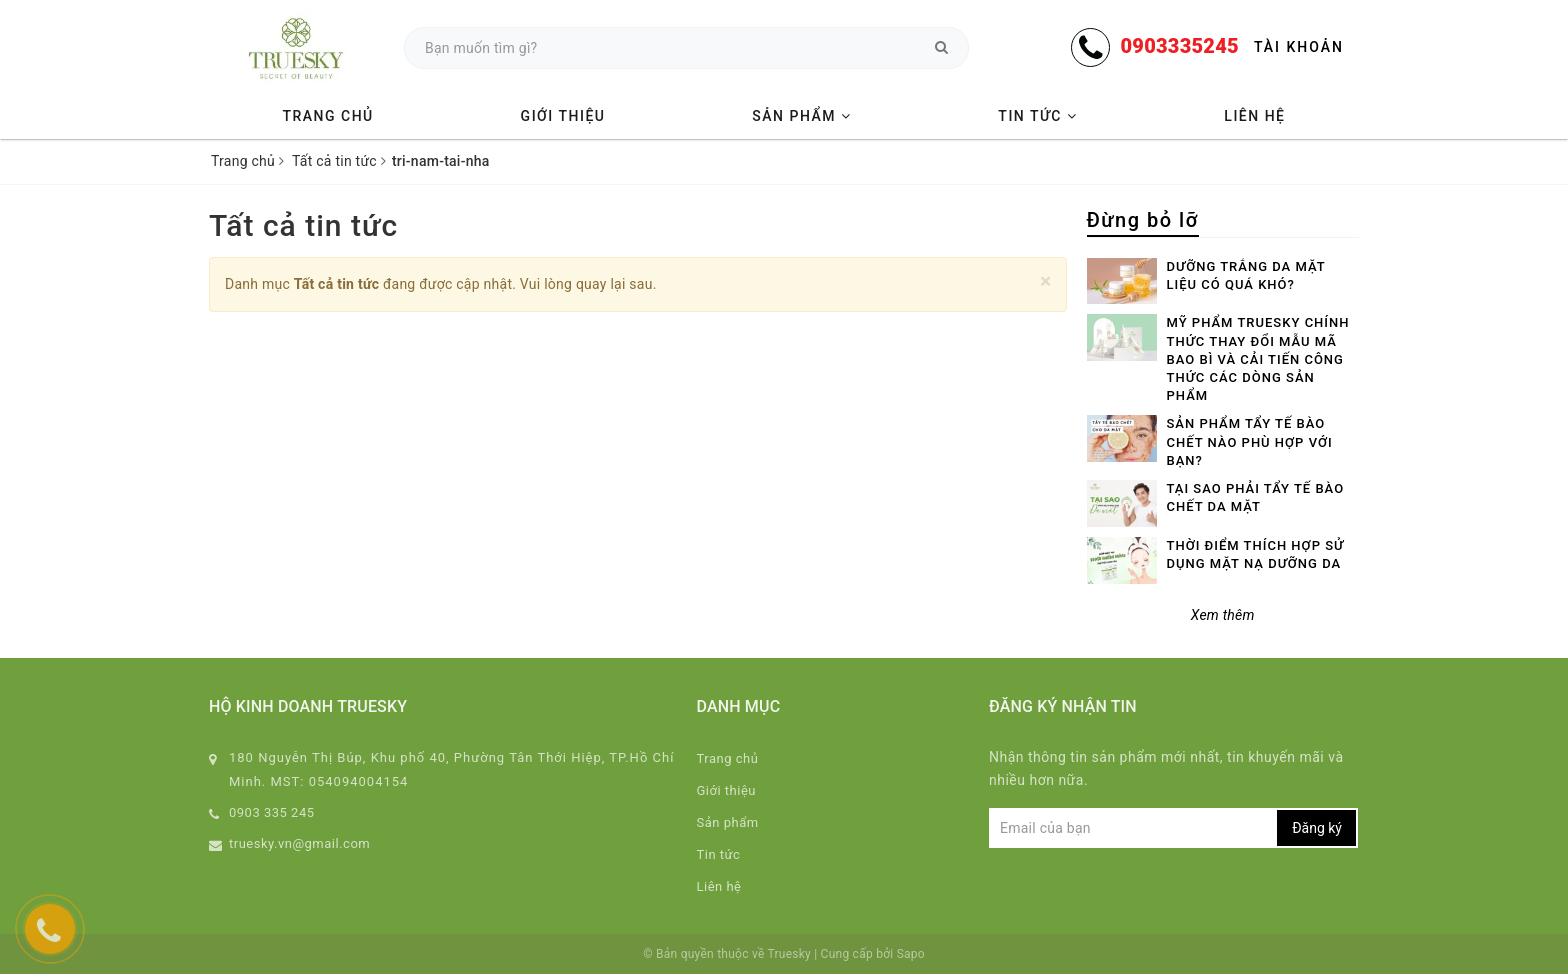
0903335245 (1179, 46)
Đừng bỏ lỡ (1143, 220)
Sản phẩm (801, 116)
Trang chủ (327, 116)
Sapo (911, 954)
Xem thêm (1223, 615)
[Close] (1045, 281)
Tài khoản (1299, 47)
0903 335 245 (272, 812)
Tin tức (1037, 116)
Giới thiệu (563, 116)
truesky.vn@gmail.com (299, 843)
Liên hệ (1254, 116)
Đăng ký (1317, 828)
